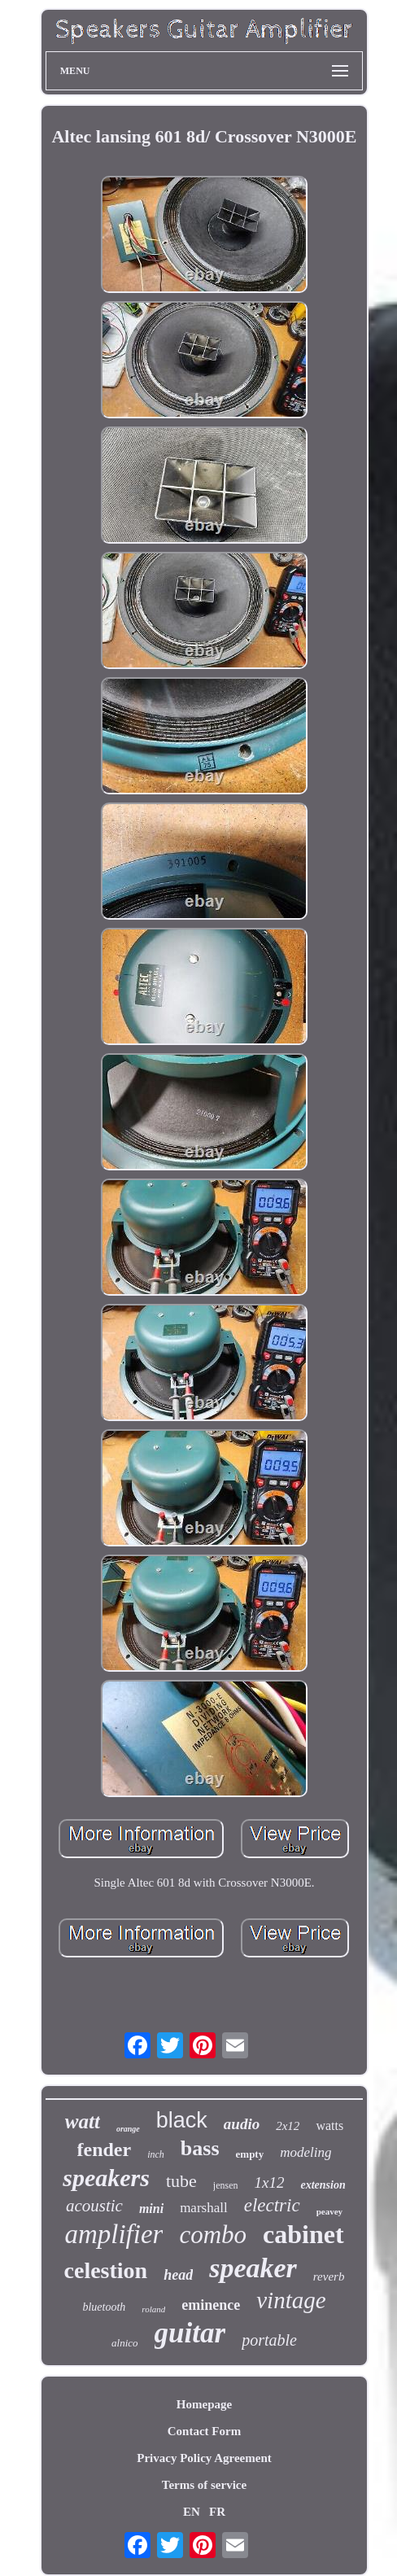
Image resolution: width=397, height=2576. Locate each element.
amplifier (113, 2234)
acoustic (94, 2205)
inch (155, 2154)
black (181, 2120)
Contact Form (204, 2431)
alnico (124, 2343)
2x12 (287, 2125)
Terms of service (204, 2484)
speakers (106, 2177)
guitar (190, 2333)
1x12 (270, 2182)
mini (151, 2208)
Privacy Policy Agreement (204, 2457)
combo (212, 2234)
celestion (106, 2270)
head (178, 2275)
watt (82, 2121)
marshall (204, 2207)
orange (128, 2128)
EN (191, 2511)
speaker (253, 2268)
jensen (225, 2185)
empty (250, 2154)
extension (322, 2185)
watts (329, 2125)
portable (269, 2340)
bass (200, 2148)
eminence (210, 2305)
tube (181, 2181)
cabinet (303, 2234)
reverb (329, 2276)
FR (217, 2511)
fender (104, 2149)
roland (153, 2309)
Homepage (204, 2404)
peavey (329, 2211)
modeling (305, 2152)
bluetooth (103, 2307)
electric (272, 2205)
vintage (290, 2300)
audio (242, 2123)
